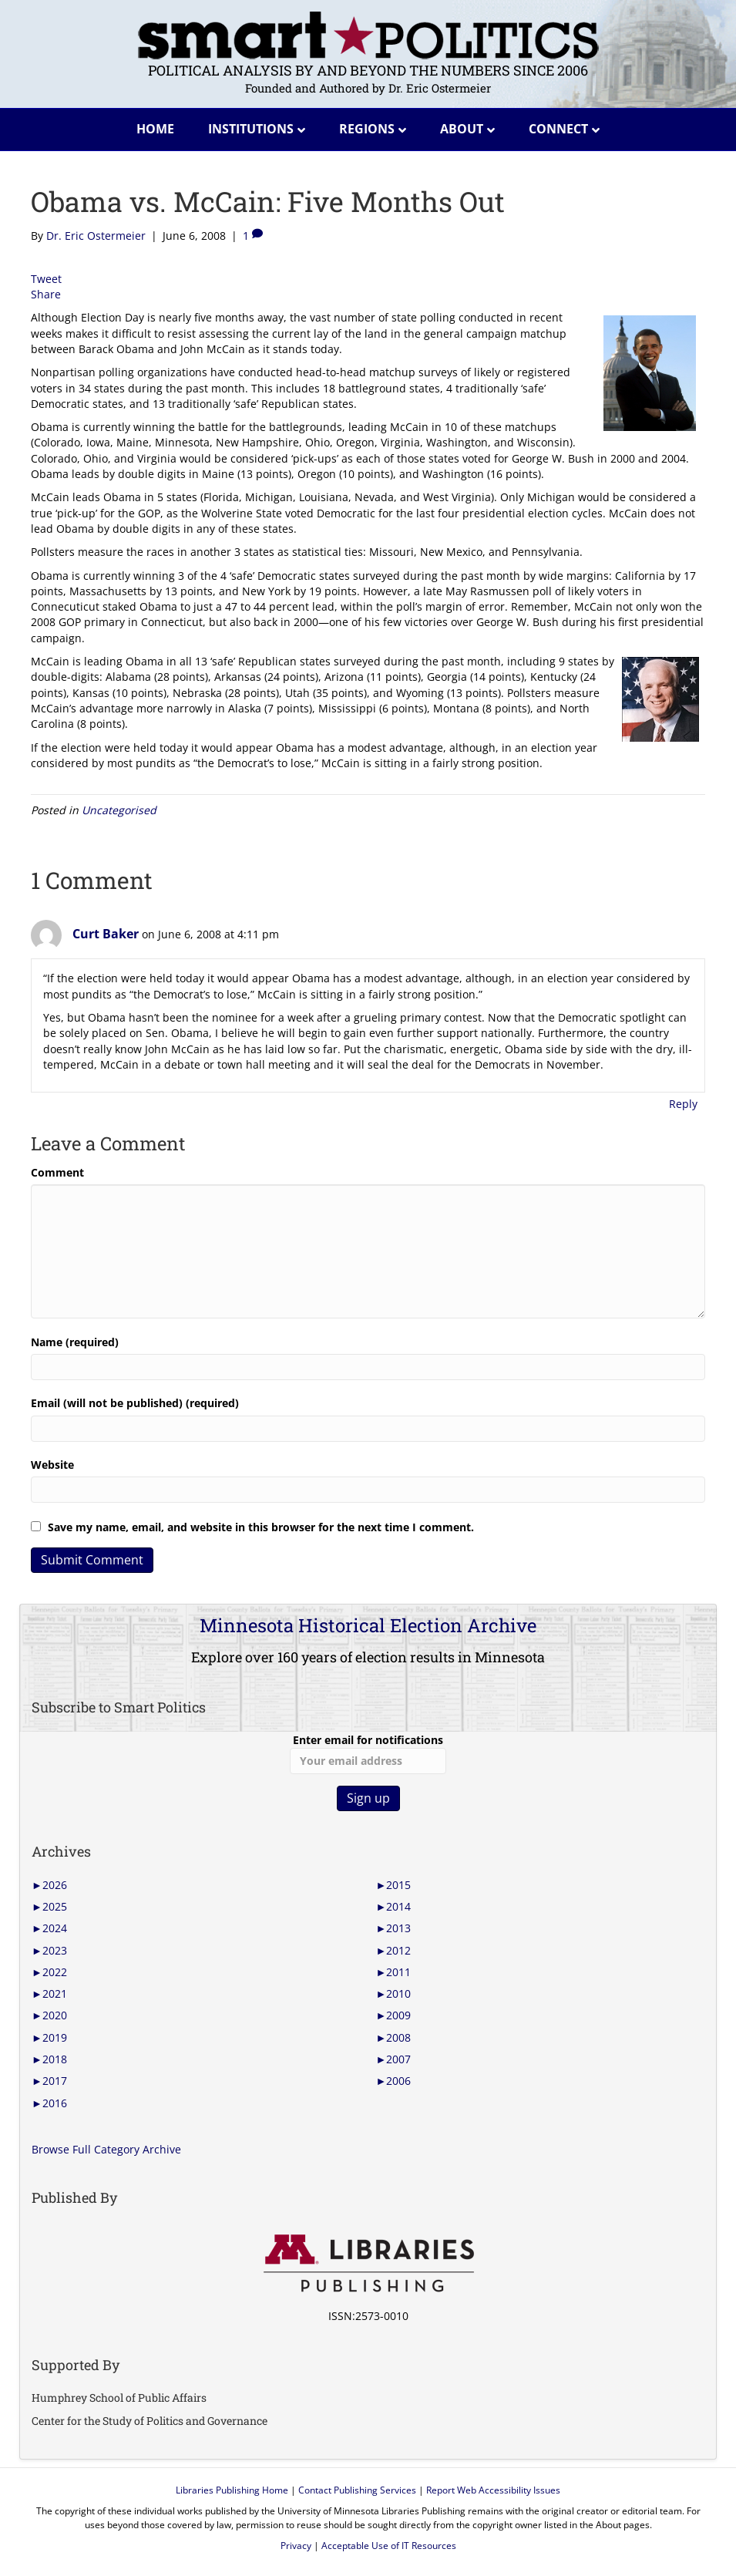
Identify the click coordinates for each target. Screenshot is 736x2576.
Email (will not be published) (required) (135, 1403)
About (461, 128)
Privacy (296, 2545)
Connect (558, 128)
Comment (57, 1172)
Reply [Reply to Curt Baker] (683, 1103)
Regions (367, 128)
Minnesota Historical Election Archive (368, 1625)
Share (46, 294)
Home (155, 128)
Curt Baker (105, 933)
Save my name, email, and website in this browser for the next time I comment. (261, 1527)
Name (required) (75, 1342)
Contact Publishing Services (357, 2490)
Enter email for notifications (368, 1753)
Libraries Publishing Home (232, 2490)
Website (52, 1464)
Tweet (46, 278)
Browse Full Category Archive (106, 2149)
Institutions (251, 128)
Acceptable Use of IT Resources (388, 2545)
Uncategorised (119, 810)
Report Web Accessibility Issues (493, 2490)
